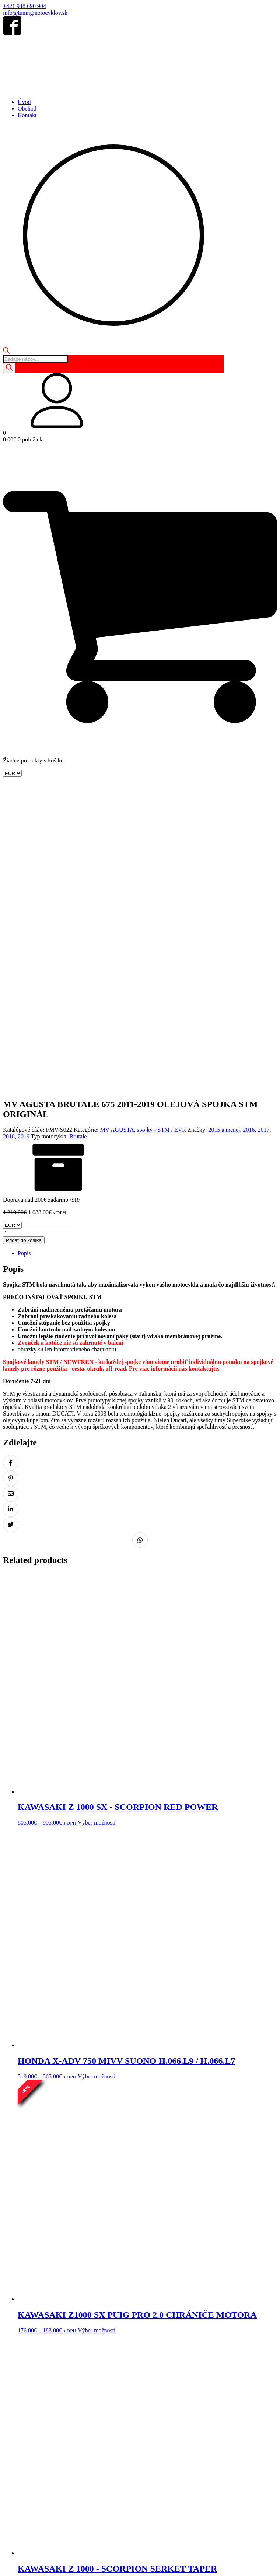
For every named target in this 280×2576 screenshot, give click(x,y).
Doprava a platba (234, 2470)
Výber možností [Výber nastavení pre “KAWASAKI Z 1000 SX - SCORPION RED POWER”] (97, 1521)
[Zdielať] (21, 2565)
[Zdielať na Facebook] (10, 1161)
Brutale (78, 834)
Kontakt (27, 115)
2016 (249, 828)
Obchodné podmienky (29, 2470)
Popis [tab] (24, 951)
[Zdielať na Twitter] (10, 1223)
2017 (264, 828)
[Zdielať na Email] (10, 1192)
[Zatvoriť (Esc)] (28, 2565)
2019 (23, 834)
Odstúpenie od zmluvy (143, 2470)
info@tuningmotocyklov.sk (35, 13)
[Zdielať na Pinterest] (10, 1176)
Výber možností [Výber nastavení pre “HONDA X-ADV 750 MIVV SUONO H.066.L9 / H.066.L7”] (97, 1775)
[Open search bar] (6, 352)
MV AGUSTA (117, 828)
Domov (12, 2442)
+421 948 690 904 (24, 6)
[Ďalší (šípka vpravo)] (13, 2571)
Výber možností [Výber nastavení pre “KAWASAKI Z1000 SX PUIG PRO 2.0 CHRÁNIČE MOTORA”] (97, 2028)
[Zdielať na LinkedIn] (10, 1207)
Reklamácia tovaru (192, 2470)
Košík (46, 2442)
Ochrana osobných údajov (86, 2470)
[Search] (9, 368)
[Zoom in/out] (6, 2565)
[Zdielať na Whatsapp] (140, 1238)
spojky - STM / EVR (161, 828)
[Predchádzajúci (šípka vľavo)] (6, 2571)
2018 (9, 834)
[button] (140, 401)
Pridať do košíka (24, 938)
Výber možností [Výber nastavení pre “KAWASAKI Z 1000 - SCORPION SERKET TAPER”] (101, 2282)
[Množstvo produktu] (35, 931)
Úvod (24, 102)
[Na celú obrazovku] (13, 2565)
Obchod (27, 108)
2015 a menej (224, 828)
